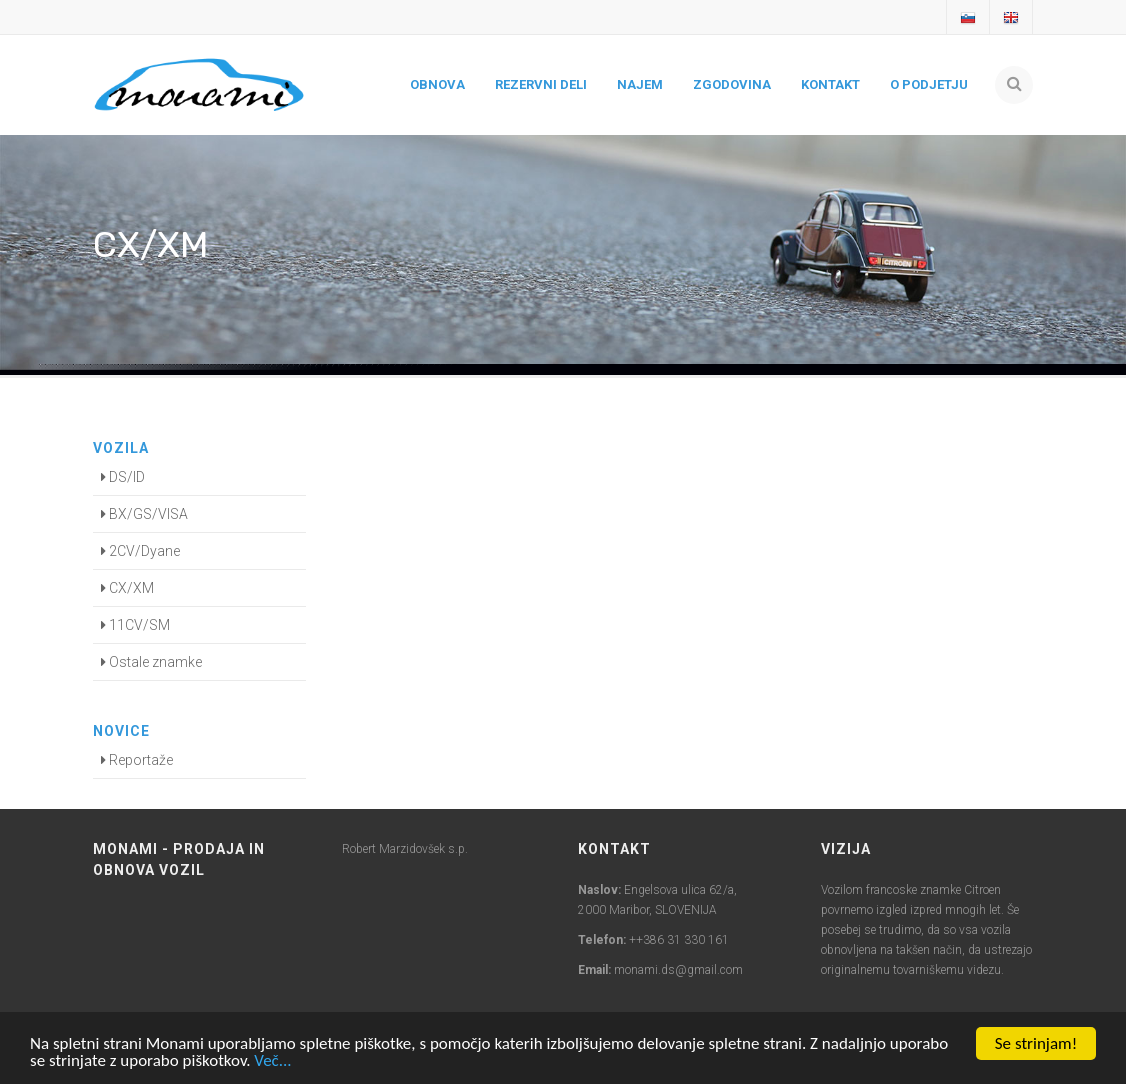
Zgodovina (732, 84)
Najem (640, 84)
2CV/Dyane (140, 551)
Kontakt (830, 84)
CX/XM (127, 588)
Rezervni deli (541, 84)
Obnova (437, 84)
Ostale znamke (151, 662)
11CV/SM (135, 625)
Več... (272, 1061)
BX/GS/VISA (144, 514)
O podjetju (929, 84)
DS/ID (123, 477)
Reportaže (137, 760)
